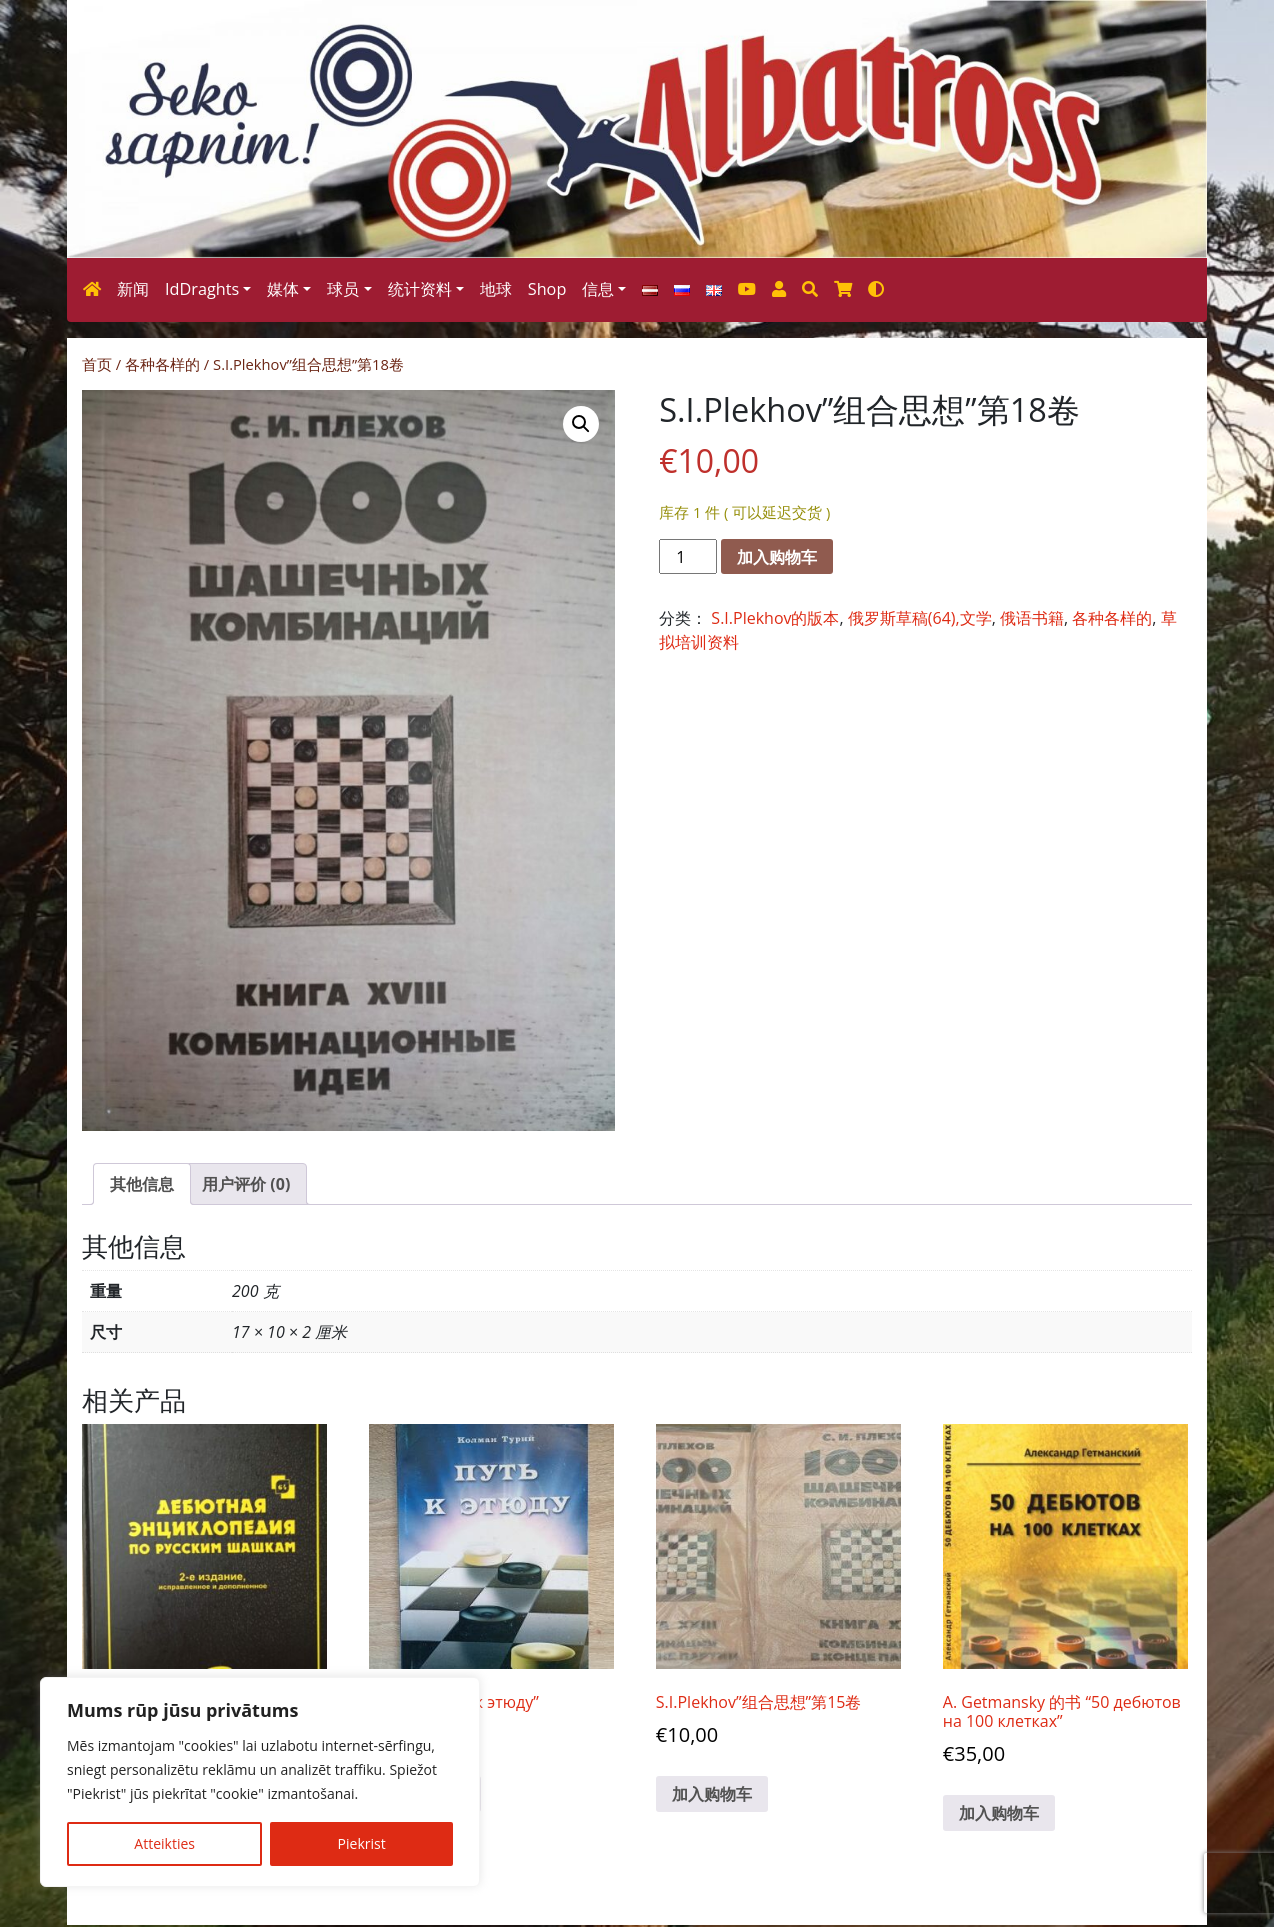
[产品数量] (688, 557)
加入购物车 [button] (712, 1794)
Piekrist (362, 1843)
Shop (547, 289)
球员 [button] (343, 289)
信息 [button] (598, 289)
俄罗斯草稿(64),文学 (920, 618)
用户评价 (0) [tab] (246, 1184)
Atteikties (164, 1843)
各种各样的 (162, 364)
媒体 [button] (283, 289)
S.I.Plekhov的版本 (775, 618)
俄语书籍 (1032, 618)
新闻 (133, 289)
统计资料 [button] (420, 289)
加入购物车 (777, 557)
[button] (581, 424)
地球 (496, 289)
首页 (97, 364)
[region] (260, 1782)
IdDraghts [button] (202, 289)
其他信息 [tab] (142, 1184)
